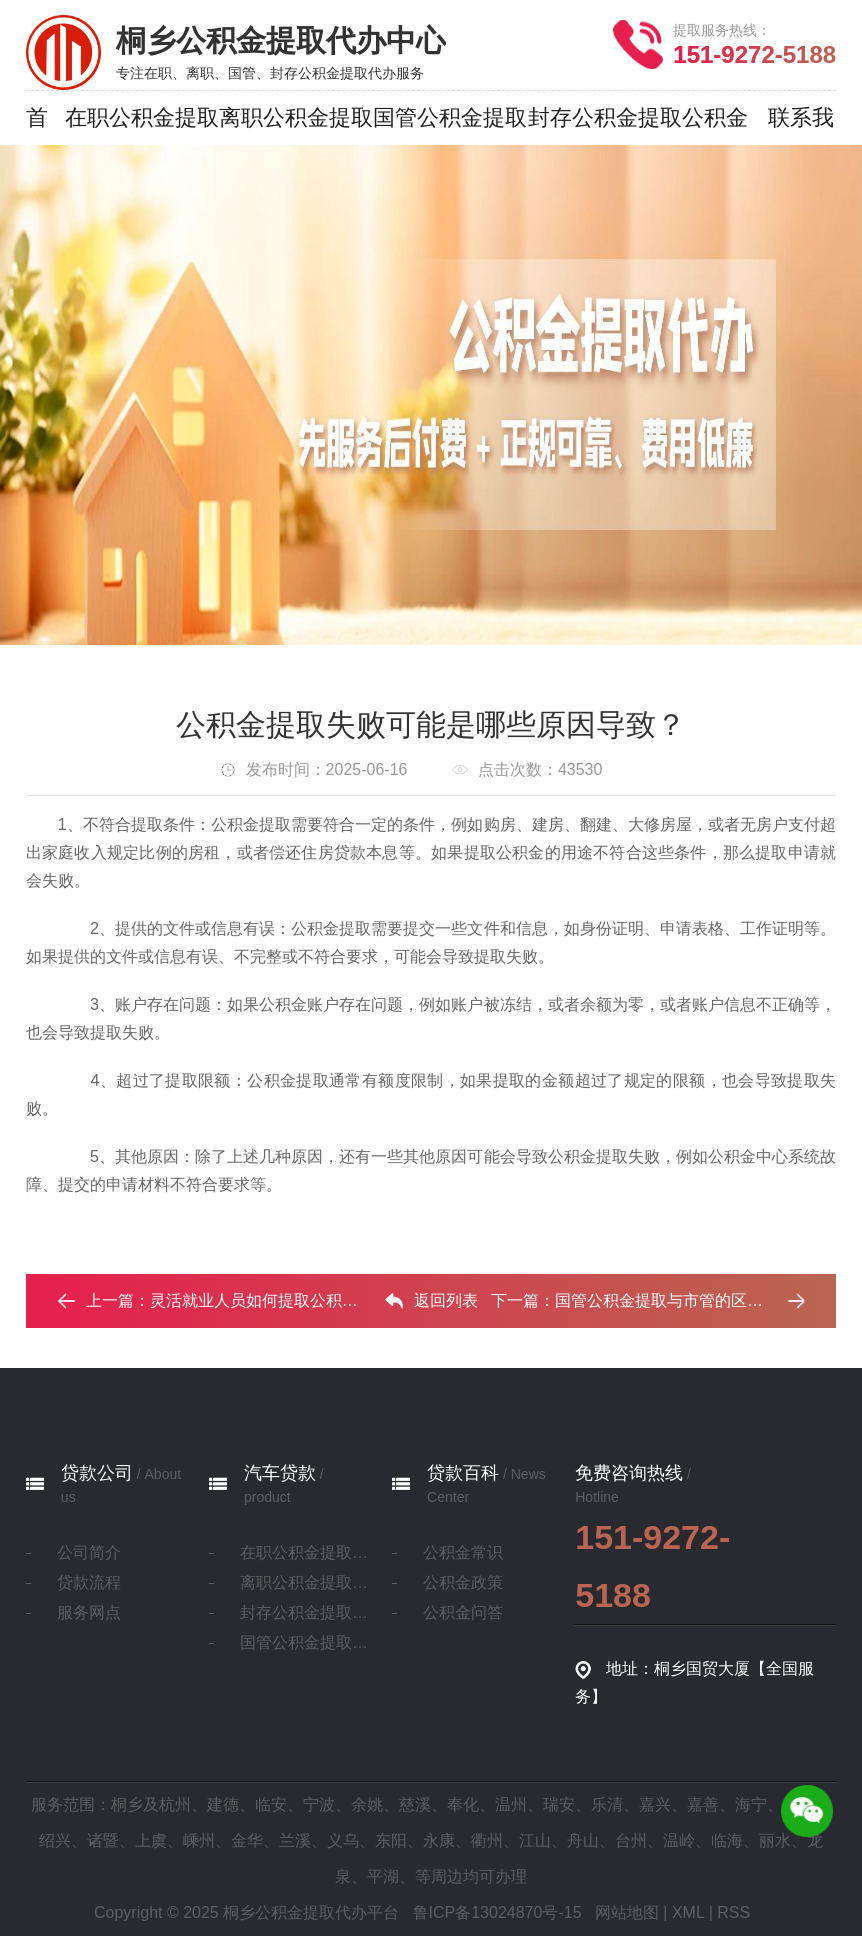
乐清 (607, 1804)
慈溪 (415, 1804)
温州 (511, 1804)
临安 (271, 1804)
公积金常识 (463, 1552)
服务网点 (89, 1612)
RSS (733, 1912)
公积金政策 (463, 1582)
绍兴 (55, 1840)
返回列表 (431, 1301)
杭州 (175, 1804)
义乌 (343, 1840)
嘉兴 (655, 1804)
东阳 (391, 1840)
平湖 (383, 1876)
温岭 (679, 1840)
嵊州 (199, 1840)
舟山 (583, 1840)
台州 (631, 1840)
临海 (727, 1840)
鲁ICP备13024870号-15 (497, 1912)
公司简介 (89, 1552)
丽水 (775, 1840)
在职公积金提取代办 (305, 1552)
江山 (535, 1840)
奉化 (463, 1804)
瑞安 (559, 1804)
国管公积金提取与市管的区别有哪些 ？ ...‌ (702, 1300)
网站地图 (627, 1912)
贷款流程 (89, 1582)
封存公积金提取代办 (305, 1612)
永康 (439, 1840)
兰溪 (295, 1840)
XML (688, 1912)
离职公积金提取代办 (305, 1582)
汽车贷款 (280, 1473)
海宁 (751, 1804)
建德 (223, 1804)
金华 (247, 1840)
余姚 (367, 1804)
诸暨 (103, 1840)
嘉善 (703, 1804)
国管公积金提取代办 (305, 1642)
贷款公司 (97, 1473)
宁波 (319, 1804)
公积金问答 (463, 1612)
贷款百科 (463, 1473)
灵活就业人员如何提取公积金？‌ (262, 1300)
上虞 (151, 1840)
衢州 (487, 1840)
